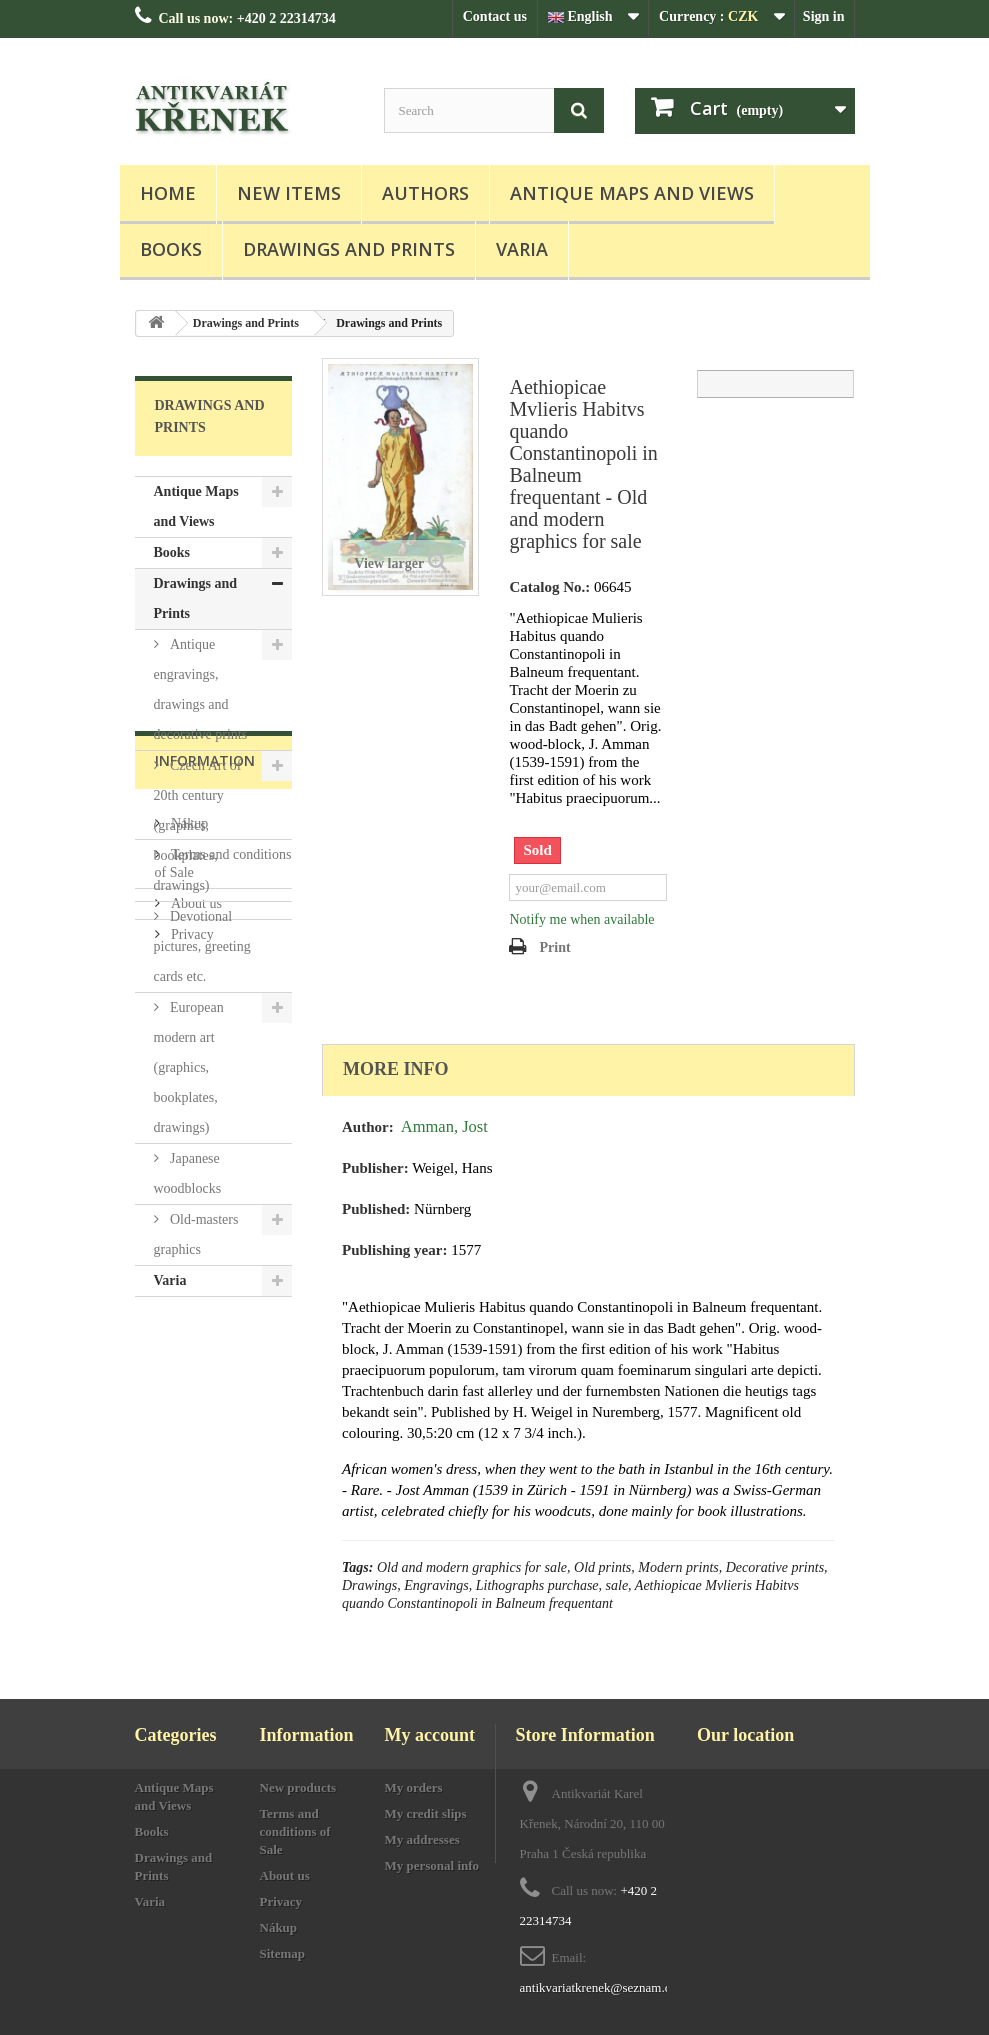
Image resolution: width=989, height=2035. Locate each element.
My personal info (432, 1865)
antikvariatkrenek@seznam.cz (598, 1987)
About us (195, 1491)
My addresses (422, 1839)
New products (298, 1787)
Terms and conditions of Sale (295, 1831)
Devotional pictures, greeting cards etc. (202, 946)
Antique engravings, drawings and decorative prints (201, 689)
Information (205, 1356)
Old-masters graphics (196, 1234)
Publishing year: (394, 1250)
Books (171, 249)
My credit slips (426, 1813)
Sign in (824, 16)
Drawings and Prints (349, 249)
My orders (414, 1787)
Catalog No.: (549, 587)
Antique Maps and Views (632, 193)
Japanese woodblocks (188, 1173)
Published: (376, 1209)
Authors (425, 193)
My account (430, 1735)
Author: (368, 1127)
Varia (522, 249)
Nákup (188, 1411)
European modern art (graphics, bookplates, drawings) (189, 1067)
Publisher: (375, 1168)
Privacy (191, 1522)
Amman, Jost (444, 1126)
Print (554, 947)
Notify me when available (581, 919)
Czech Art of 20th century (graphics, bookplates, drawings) (198, 825)
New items (289, 193)
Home (168, 193)
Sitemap (283, 1953)
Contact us (495, 16)
